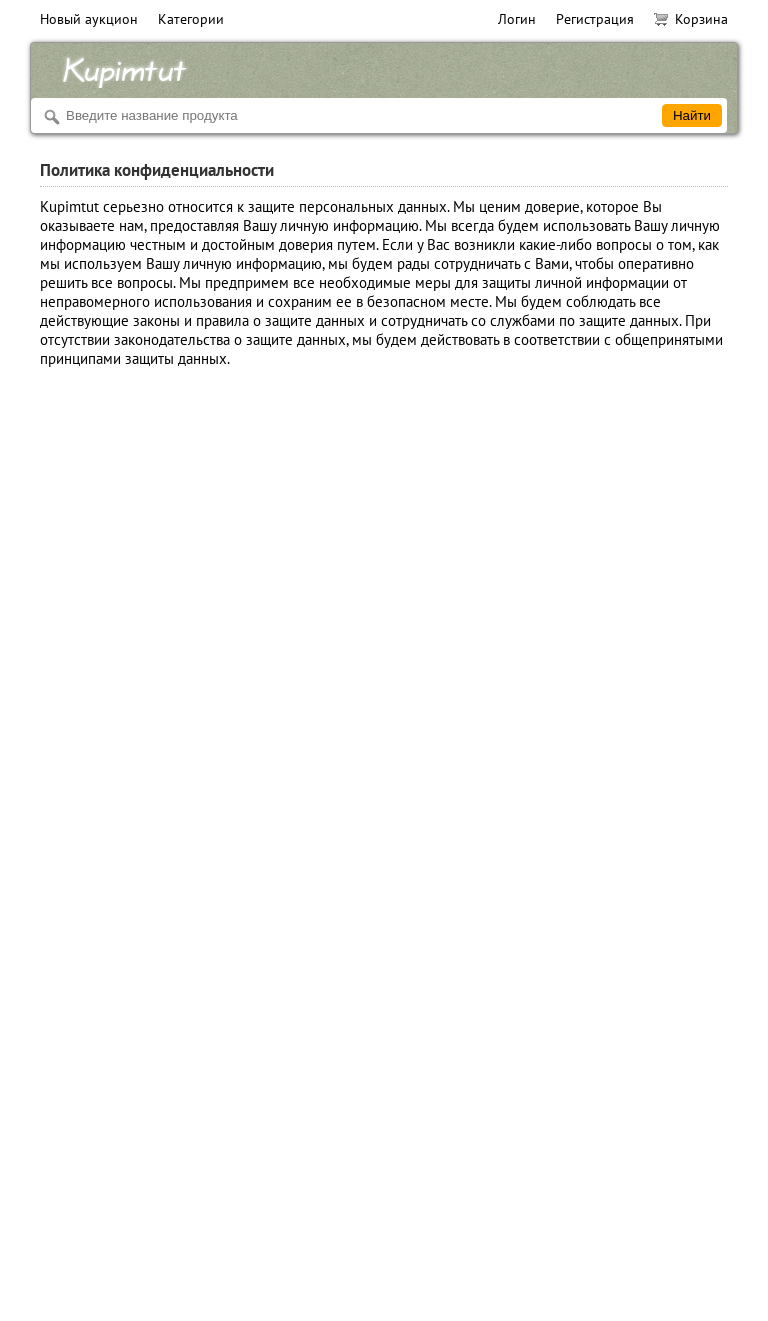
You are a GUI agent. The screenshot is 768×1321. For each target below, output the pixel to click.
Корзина (691, 19)
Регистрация (595, 19)
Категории (191, 19)
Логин (517, 19)
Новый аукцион (89, 19)
